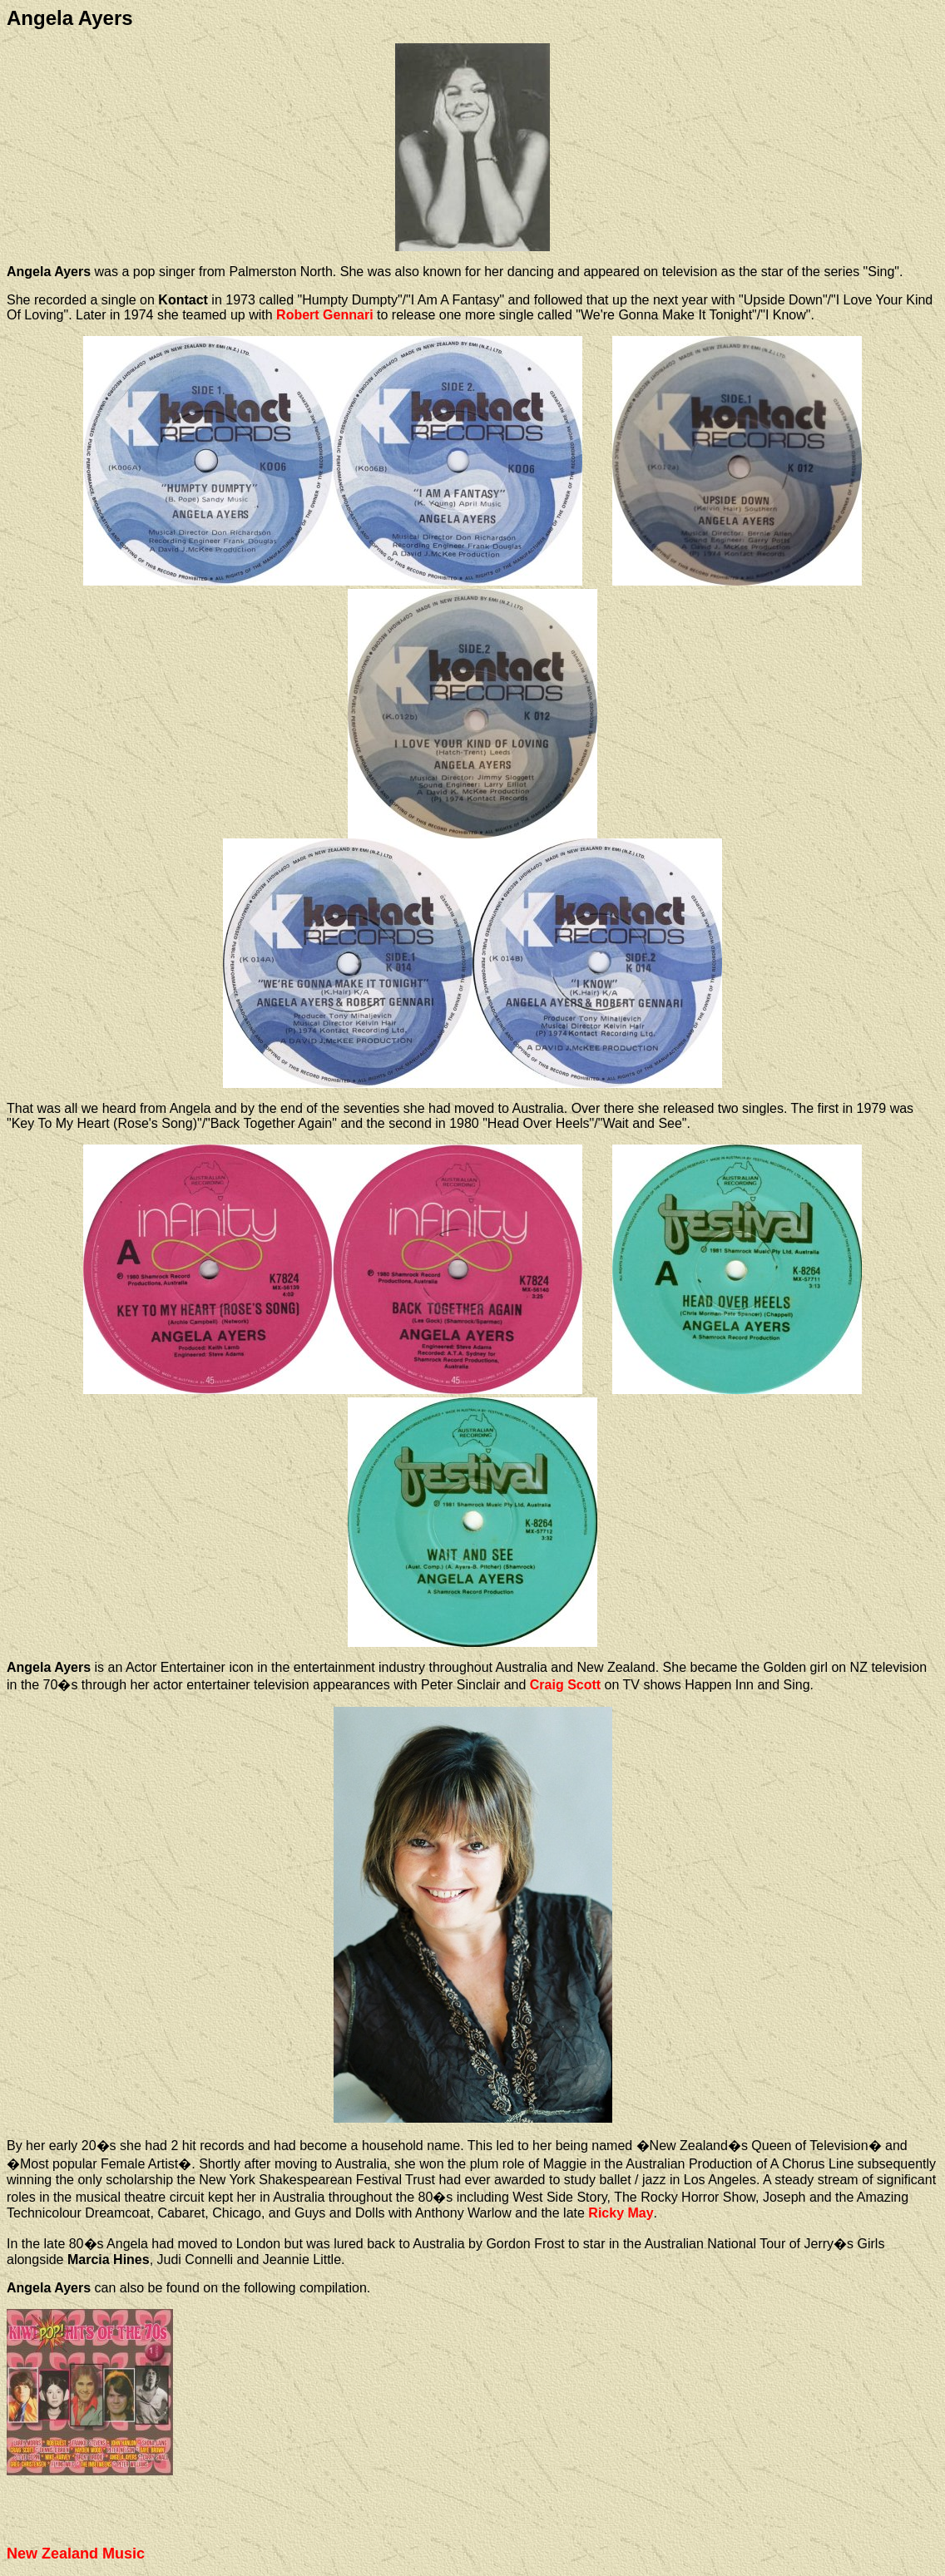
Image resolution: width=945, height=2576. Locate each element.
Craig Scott (565, 1685)
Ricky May (620, 2213)
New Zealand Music (76, 2553)
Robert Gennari (324, 315)
